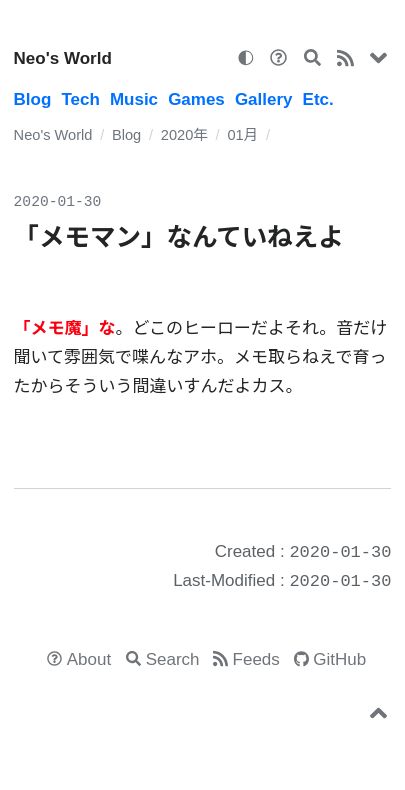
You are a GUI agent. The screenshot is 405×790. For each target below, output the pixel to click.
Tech (80, 99)
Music (134, 99)
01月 (242, 135)
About (89, 659)
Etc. (318, 99)
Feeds (256, 659)
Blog (33, 99)
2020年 (184, 135)
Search (173, 659)
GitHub (339, 659)
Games (196, 99)
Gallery (264, 99)
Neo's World (63, 58)
